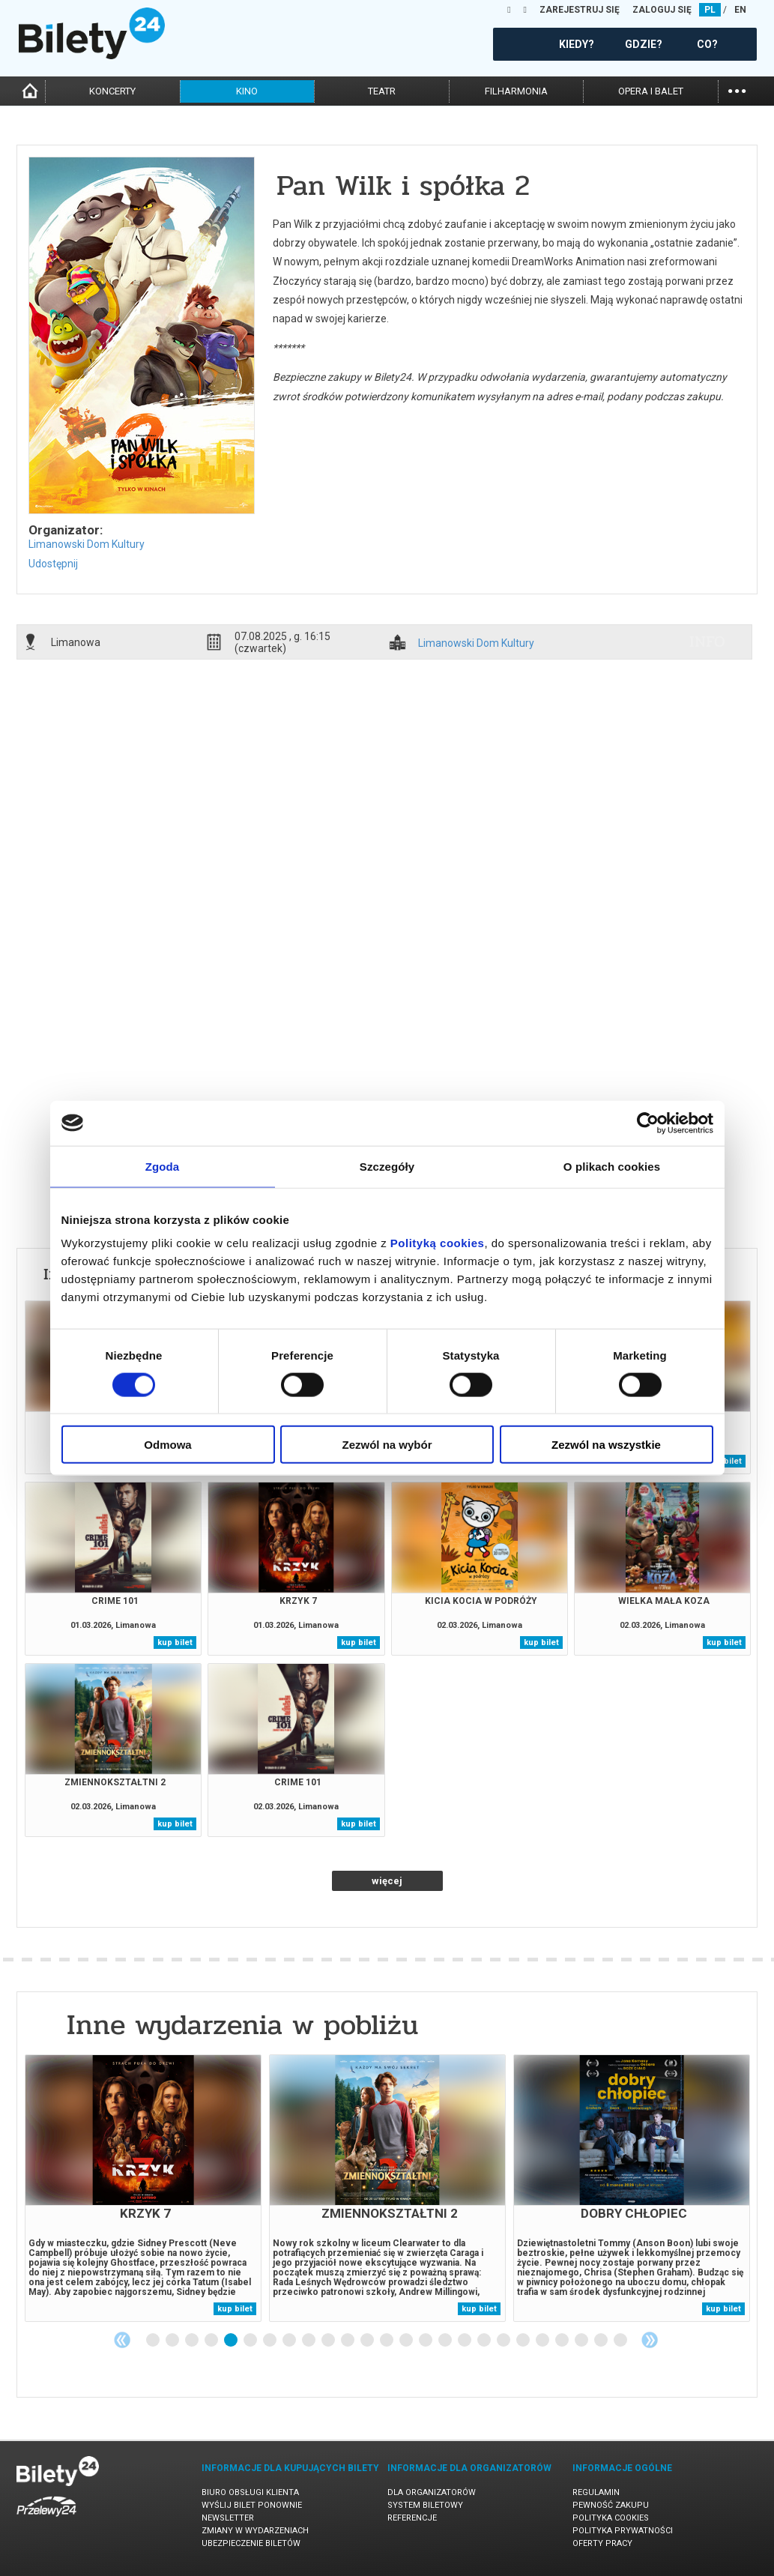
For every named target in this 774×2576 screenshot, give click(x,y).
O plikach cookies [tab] (611, 1165)
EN (740, 9)
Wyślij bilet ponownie (252, 2505)
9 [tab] (309, 2340)
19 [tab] (504, 2340)
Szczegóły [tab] (387, 1165)
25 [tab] (621, 2340)
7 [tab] (270, 2340)
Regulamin (596, 2492)
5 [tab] (231, 2340)
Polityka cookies (610, 2518)
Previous (122, 2340)
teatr (382, 91)
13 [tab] (387, 2340)
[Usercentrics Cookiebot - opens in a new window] (647, 1122)
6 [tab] (251, 2340)
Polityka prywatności (622, 2531)
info (707, 641)
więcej (387, 1880)
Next (649, 2340)
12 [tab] (367, 2340)
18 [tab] (484, 2340)
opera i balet (650, 91)
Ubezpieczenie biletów (251, 2543)
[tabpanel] (143, 2188)
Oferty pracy (602, 2543)
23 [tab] (582, 2340)
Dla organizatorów (431, 2492)
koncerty (112, 91)
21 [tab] (543, 2340)
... (737, 89)
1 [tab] (153, 2340)
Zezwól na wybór (387, 1444)
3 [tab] (192, 2340)
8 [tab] (289, 2340)
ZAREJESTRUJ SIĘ (579, 9)
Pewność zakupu (610, 2505)
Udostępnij (53, 564)
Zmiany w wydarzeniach (255, 2531)
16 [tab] (445, 2340)
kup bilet (724, 1461)
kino (247, 91)
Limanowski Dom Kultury (86, 544)
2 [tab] (173, 2340)
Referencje (412, 2518)
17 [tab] (465, 2340)
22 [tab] (562, 2340)
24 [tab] (601, 2340)
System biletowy (425, 2505)
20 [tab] (523, 2340)
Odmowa (167, 1444)
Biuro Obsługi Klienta (250, 2492)
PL (710, 9)
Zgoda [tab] (162, 1165)
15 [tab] (426, 2340)
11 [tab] (348, 2340)
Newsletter (228, 2518)
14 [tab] (406, 2340)
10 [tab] (328, 2340)
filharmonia (516, 91)
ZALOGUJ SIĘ (662, 9)
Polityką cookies (437, 1243)
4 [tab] (212, 2340)
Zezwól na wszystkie (606, 1444)
